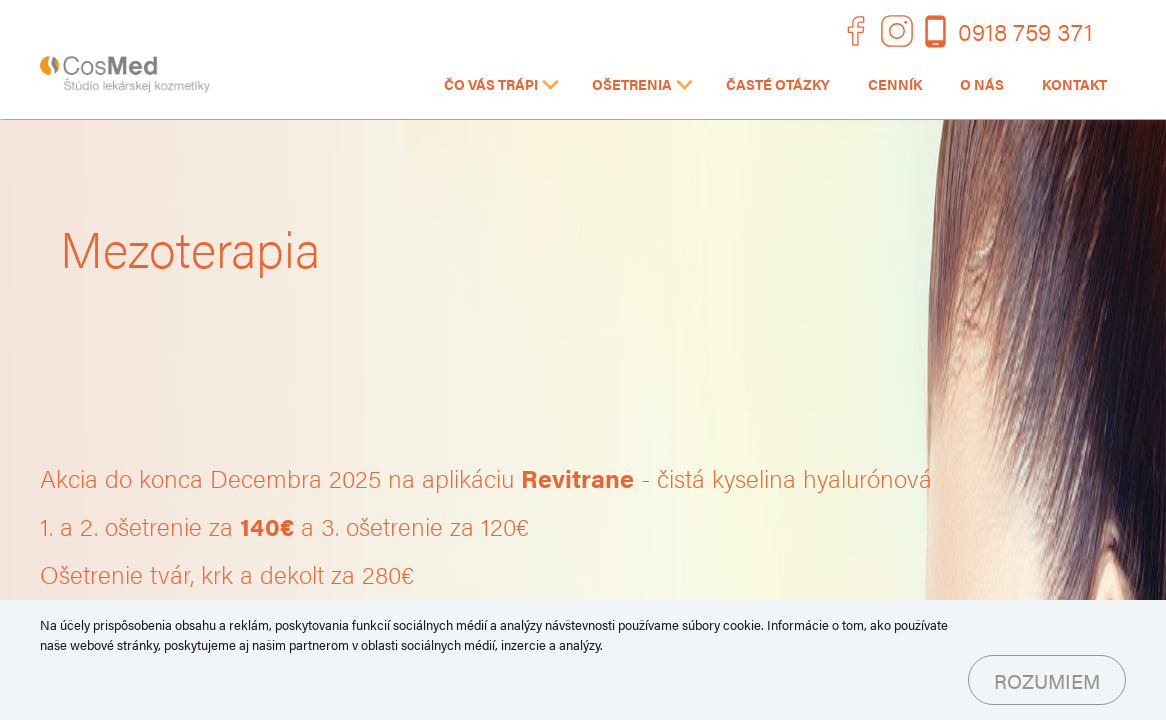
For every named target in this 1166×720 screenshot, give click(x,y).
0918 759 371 (1025, 30)
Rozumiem (1047, 680)
